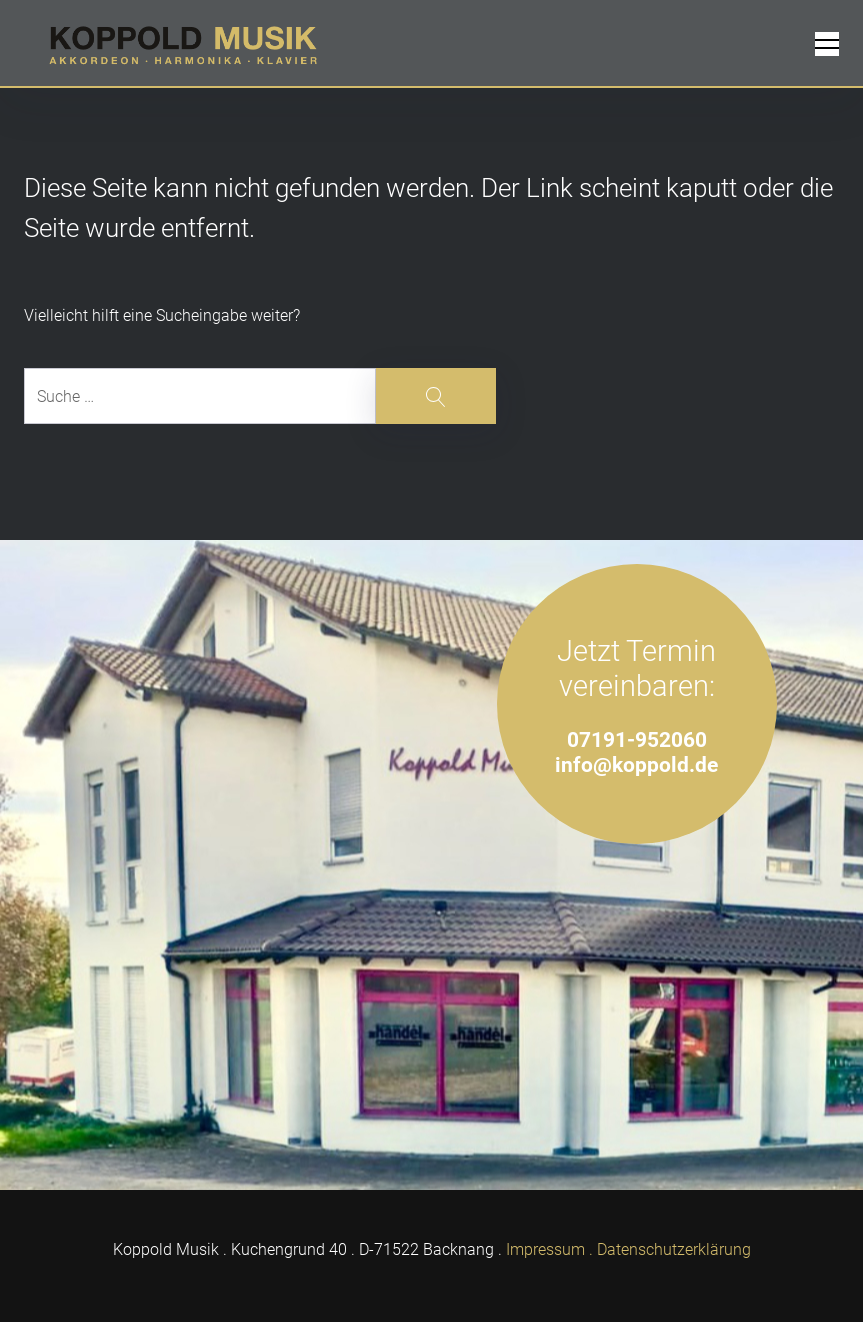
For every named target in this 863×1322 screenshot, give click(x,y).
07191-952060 (637, 739)
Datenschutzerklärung (674, 1249)
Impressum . (549, 1249)
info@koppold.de (636, 764)
